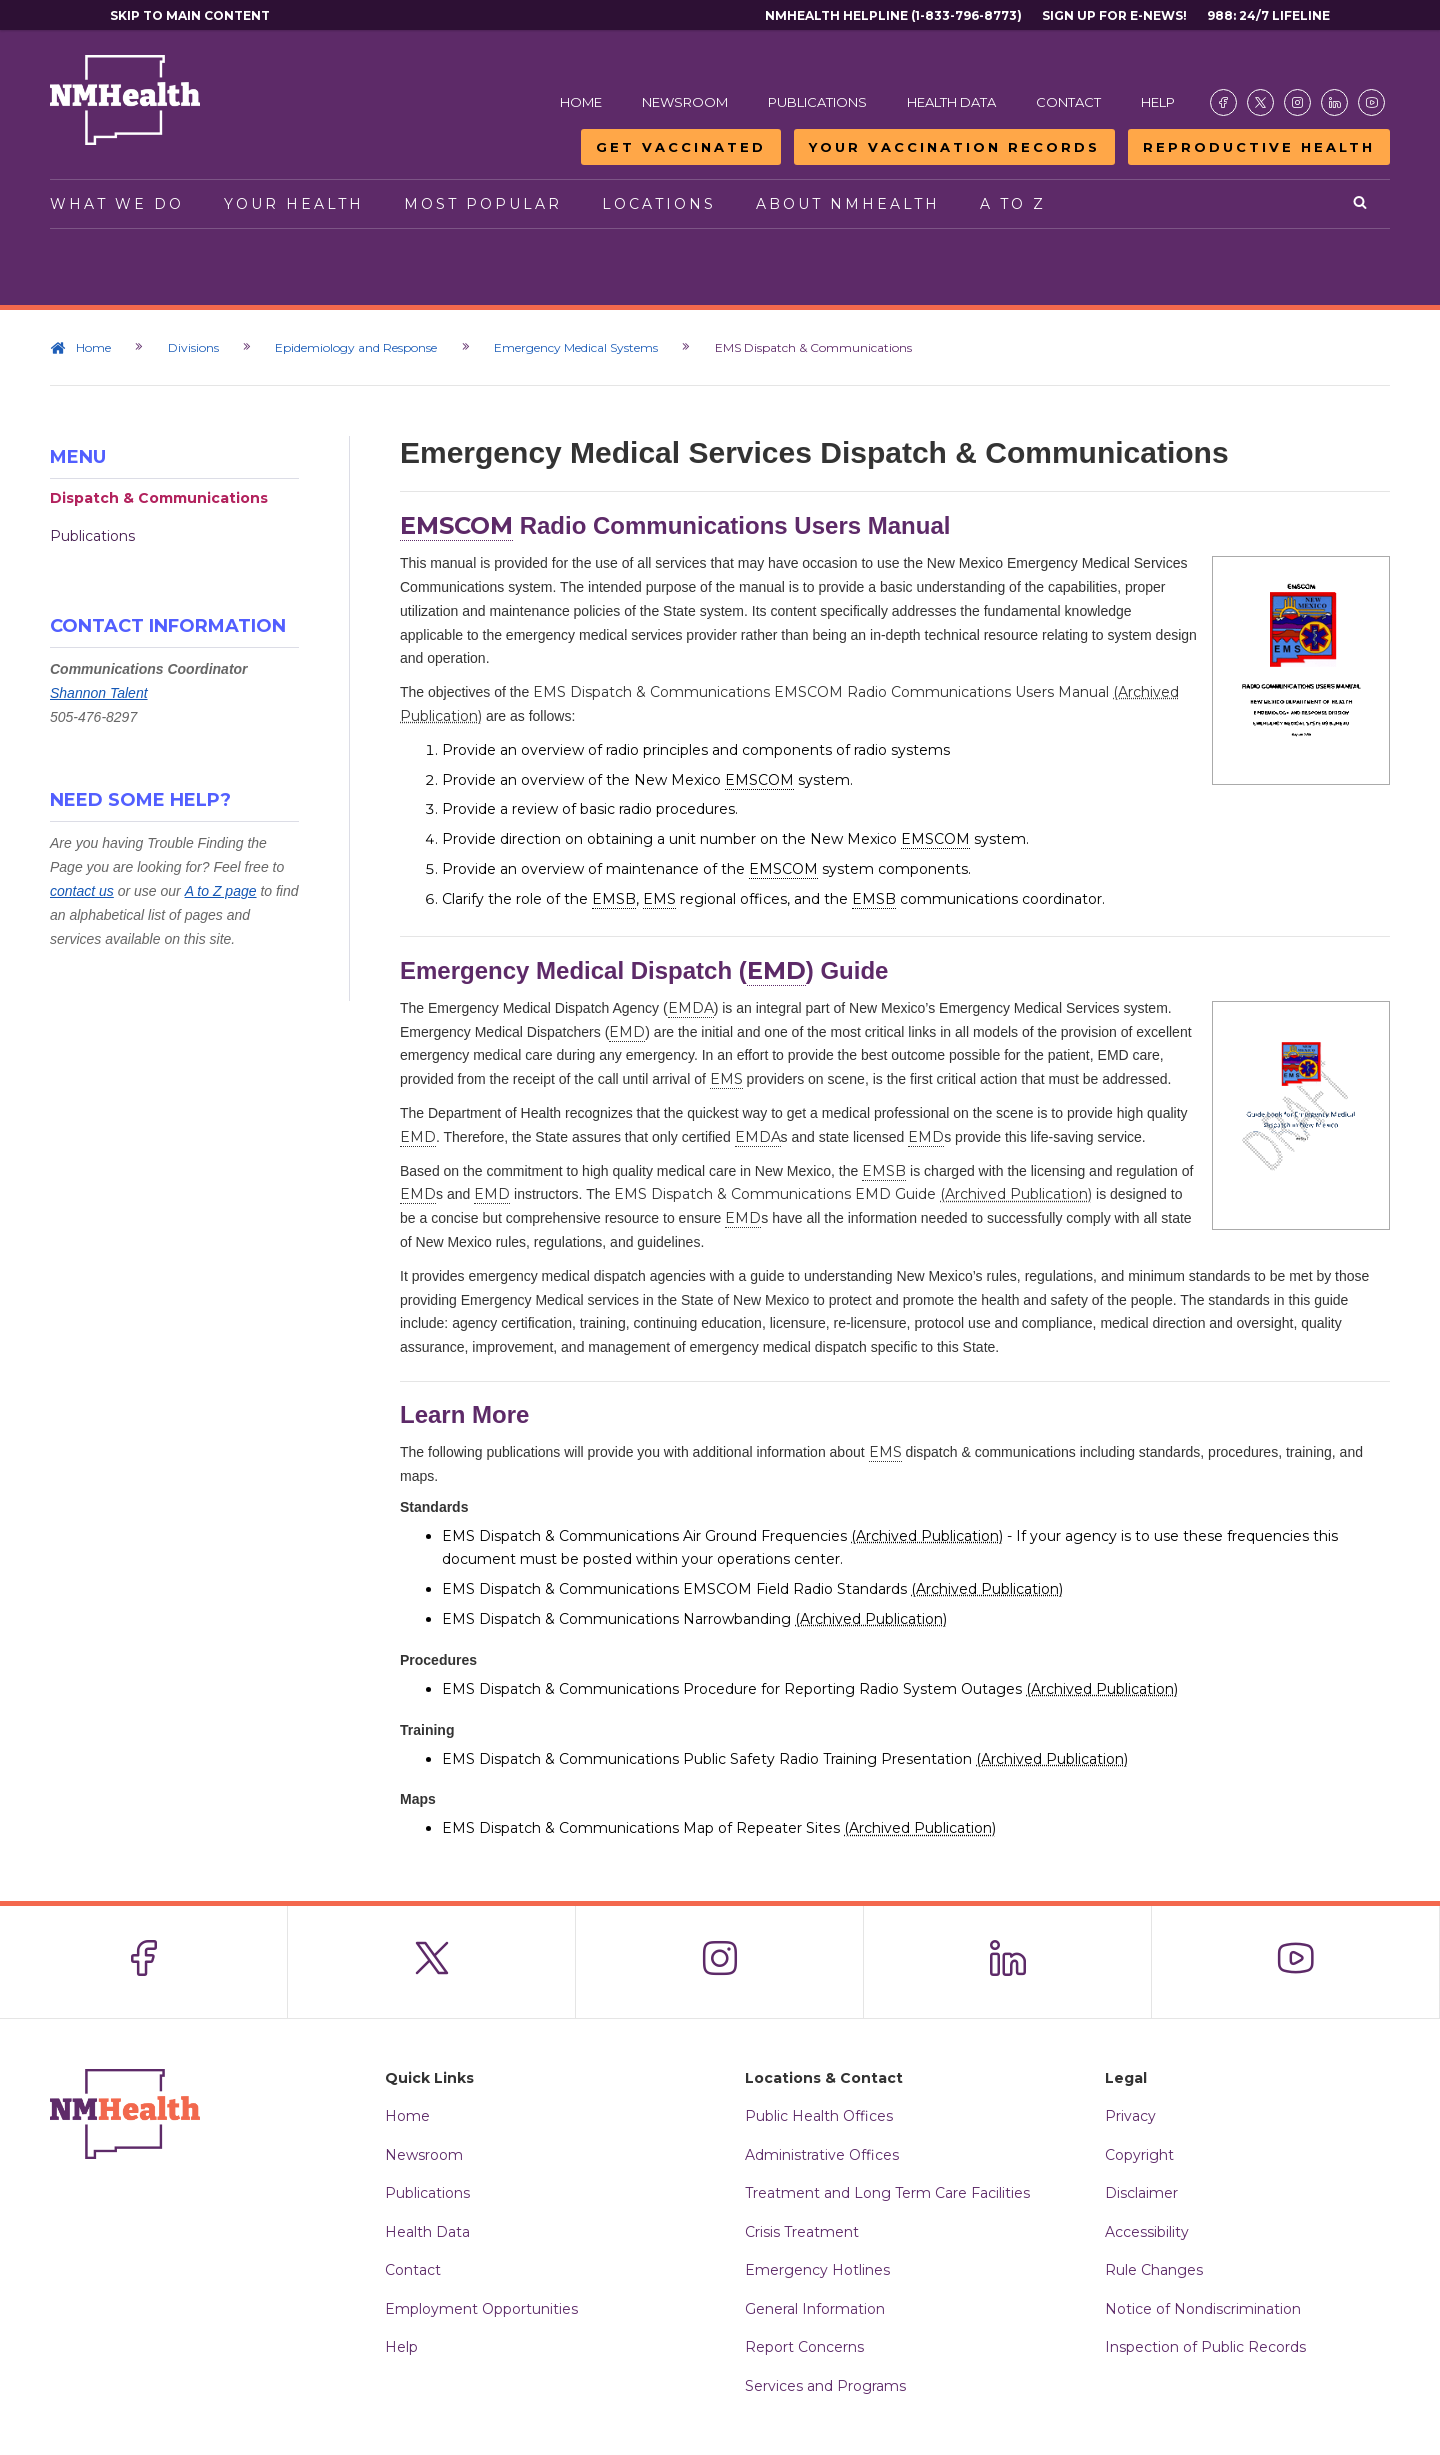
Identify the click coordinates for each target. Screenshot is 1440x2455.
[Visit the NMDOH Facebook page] (1223, 102)
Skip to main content (190, 15)
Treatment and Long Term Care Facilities (887, 2193)
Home (581, 102)
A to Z (1013, 204)
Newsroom (685, 102)
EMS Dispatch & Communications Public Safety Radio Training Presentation (785, 1759)
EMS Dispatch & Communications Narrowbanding (694, 1619)
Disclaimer (1141, 2193)
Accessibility (1147, 2232)
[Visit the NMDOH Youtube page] (1371, 102)
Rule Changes (1154, 2270)
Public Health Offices (819, 2116)
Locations (659, 204)
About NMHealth (848, 204)
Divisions (194, 347)
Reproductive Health (1259, 147)
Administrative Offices (822, 2155)
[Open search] (1361, 204)
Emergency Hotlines (817, 2270)
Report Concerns (804, 2347)
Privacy (1130, 2116)
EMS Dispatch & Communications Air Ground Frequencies (722, 1536)
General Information (815, 2309)
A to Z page (221, 891)
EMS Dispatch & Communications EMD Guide (853, 1194)
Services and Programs (825, 2386)
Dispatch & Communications (159, 498)
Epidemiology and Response (359, 347)
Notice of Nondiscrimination (1203, 2309)
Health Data (951, 102)
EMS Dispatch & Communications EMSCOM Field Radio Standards (752, 1589)
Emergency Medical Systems (580, 347)
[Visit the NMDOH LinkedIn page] (1334, 102)
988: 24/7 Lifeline (1268, 15)
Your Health (294, 204)
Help (1158, 102)
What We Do (117, 204)
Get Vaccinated (681, 147)
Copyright (1139, 2155)
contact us (82, 891)
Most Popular (483, 204)
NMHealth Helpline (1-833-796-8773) (893, 15)
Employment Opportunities (481, 2309)
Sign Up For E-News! (1114, 15)
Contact (1068, 102)
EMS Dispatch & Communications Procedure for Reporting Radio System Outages (810, 1689)
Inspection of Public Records (1205, 2347)
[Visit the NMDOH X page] (1260, 102)
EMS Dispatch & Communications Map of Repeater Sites (719, 1828)
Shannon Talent (99, 693)
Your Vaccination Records (954, 147)
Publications (817, 102)
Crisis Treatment (802, 2232)
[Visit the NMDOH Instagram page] (1297, 102)
